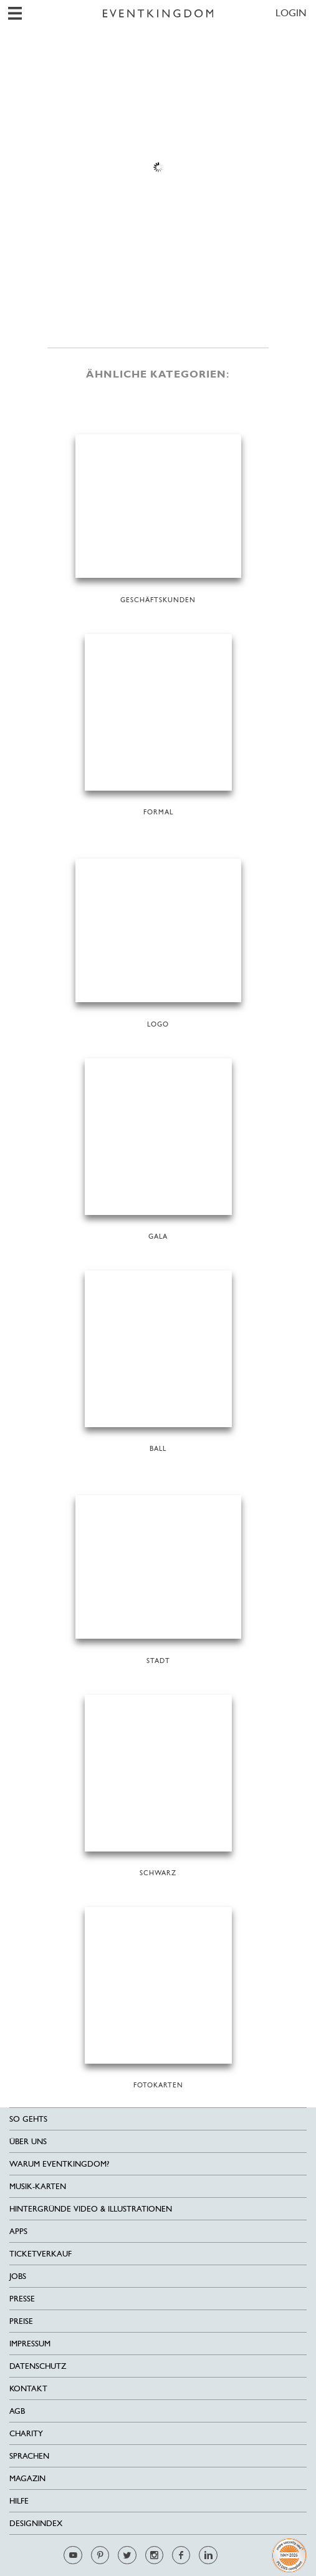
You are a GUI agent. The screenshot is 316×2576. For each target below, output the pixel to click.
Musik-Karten (37, 2186)
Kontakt (28, 2388)
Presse (22, 2298)
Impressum (29, 2343)
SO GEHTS (28, 2119)
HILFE (19, 2500)
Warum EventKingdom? (59, 2164)
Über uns (28, 2141)
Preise (21, 2321)
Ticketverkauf (40, 2253)
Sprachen (29, 2456)
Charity (26, 2433)
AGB (17, 2411)
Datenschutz (37, 2366)
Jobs (17, 2276)
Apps (18, 2231)
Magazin (27, 2478)
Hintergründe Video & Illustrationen (90, 2208)
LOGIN (291, 13)
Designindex (35, 2523)
